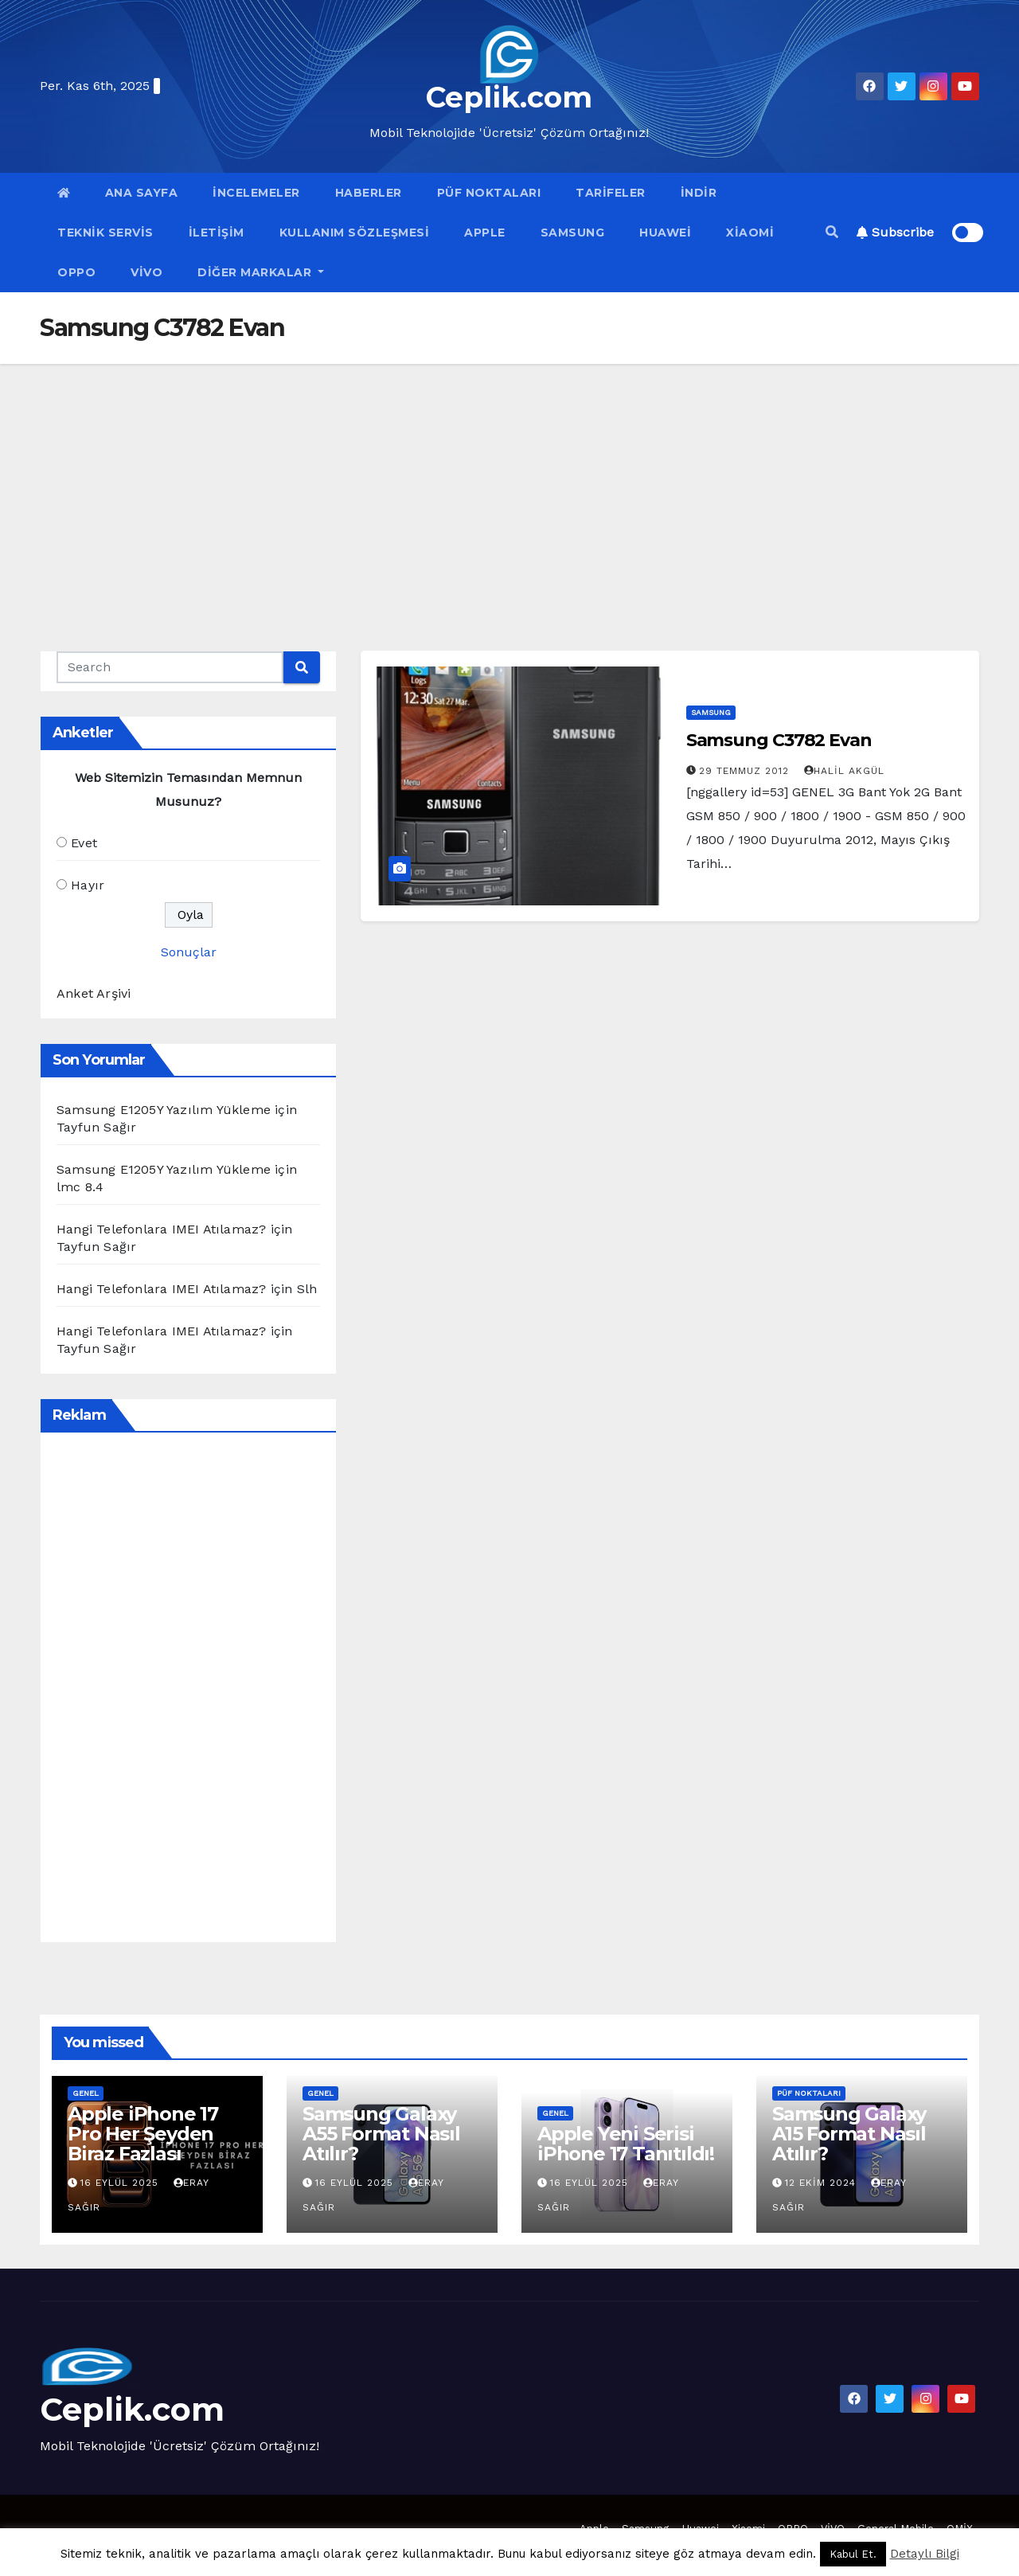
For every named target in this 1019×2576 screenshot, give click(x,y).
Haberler (368, 193)
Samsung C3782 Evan (779, 740)
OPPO (76, 272)
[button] (832, 232)
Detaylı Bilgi (924, 2554)
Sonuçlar (189, 952)
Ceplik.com (509, 97)
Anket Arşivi (94, 993)
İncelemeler (256, 193)
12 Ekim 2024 (822, 2182)
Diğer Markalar (260, 272)
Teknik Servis (105, 232)
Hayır (87, 885)
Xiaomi (750, 232)
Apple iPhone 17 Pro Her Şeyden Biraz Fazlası (143, 2133)
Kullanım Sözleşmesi (354, 232)
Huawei (665, 232)
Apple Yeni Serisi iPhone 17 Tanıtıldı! (625, 2143)
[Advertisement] (509, 483)
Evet (84, 842)
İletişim (216, 232)
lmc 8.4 (80, 1186)
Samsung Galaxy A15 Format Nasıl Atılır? (849, 2133)
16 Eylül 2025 (121, 2182)
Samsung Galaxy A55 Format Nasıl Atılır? (381, 2133)
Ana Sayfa (141, 193)
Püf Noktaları (489, 193)
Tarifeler (611, 193)
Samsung (573, 232)
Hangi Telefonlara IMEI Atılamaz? (161, 1229)
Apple (485, 232)
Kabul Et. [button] (853, 2554)
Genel (85, 2093)
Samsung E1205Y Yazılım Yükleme (164, 1109)
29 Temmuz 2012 (746, 770)
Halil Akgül (844, 770)
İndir (699, 193)
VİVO (146, 272)
